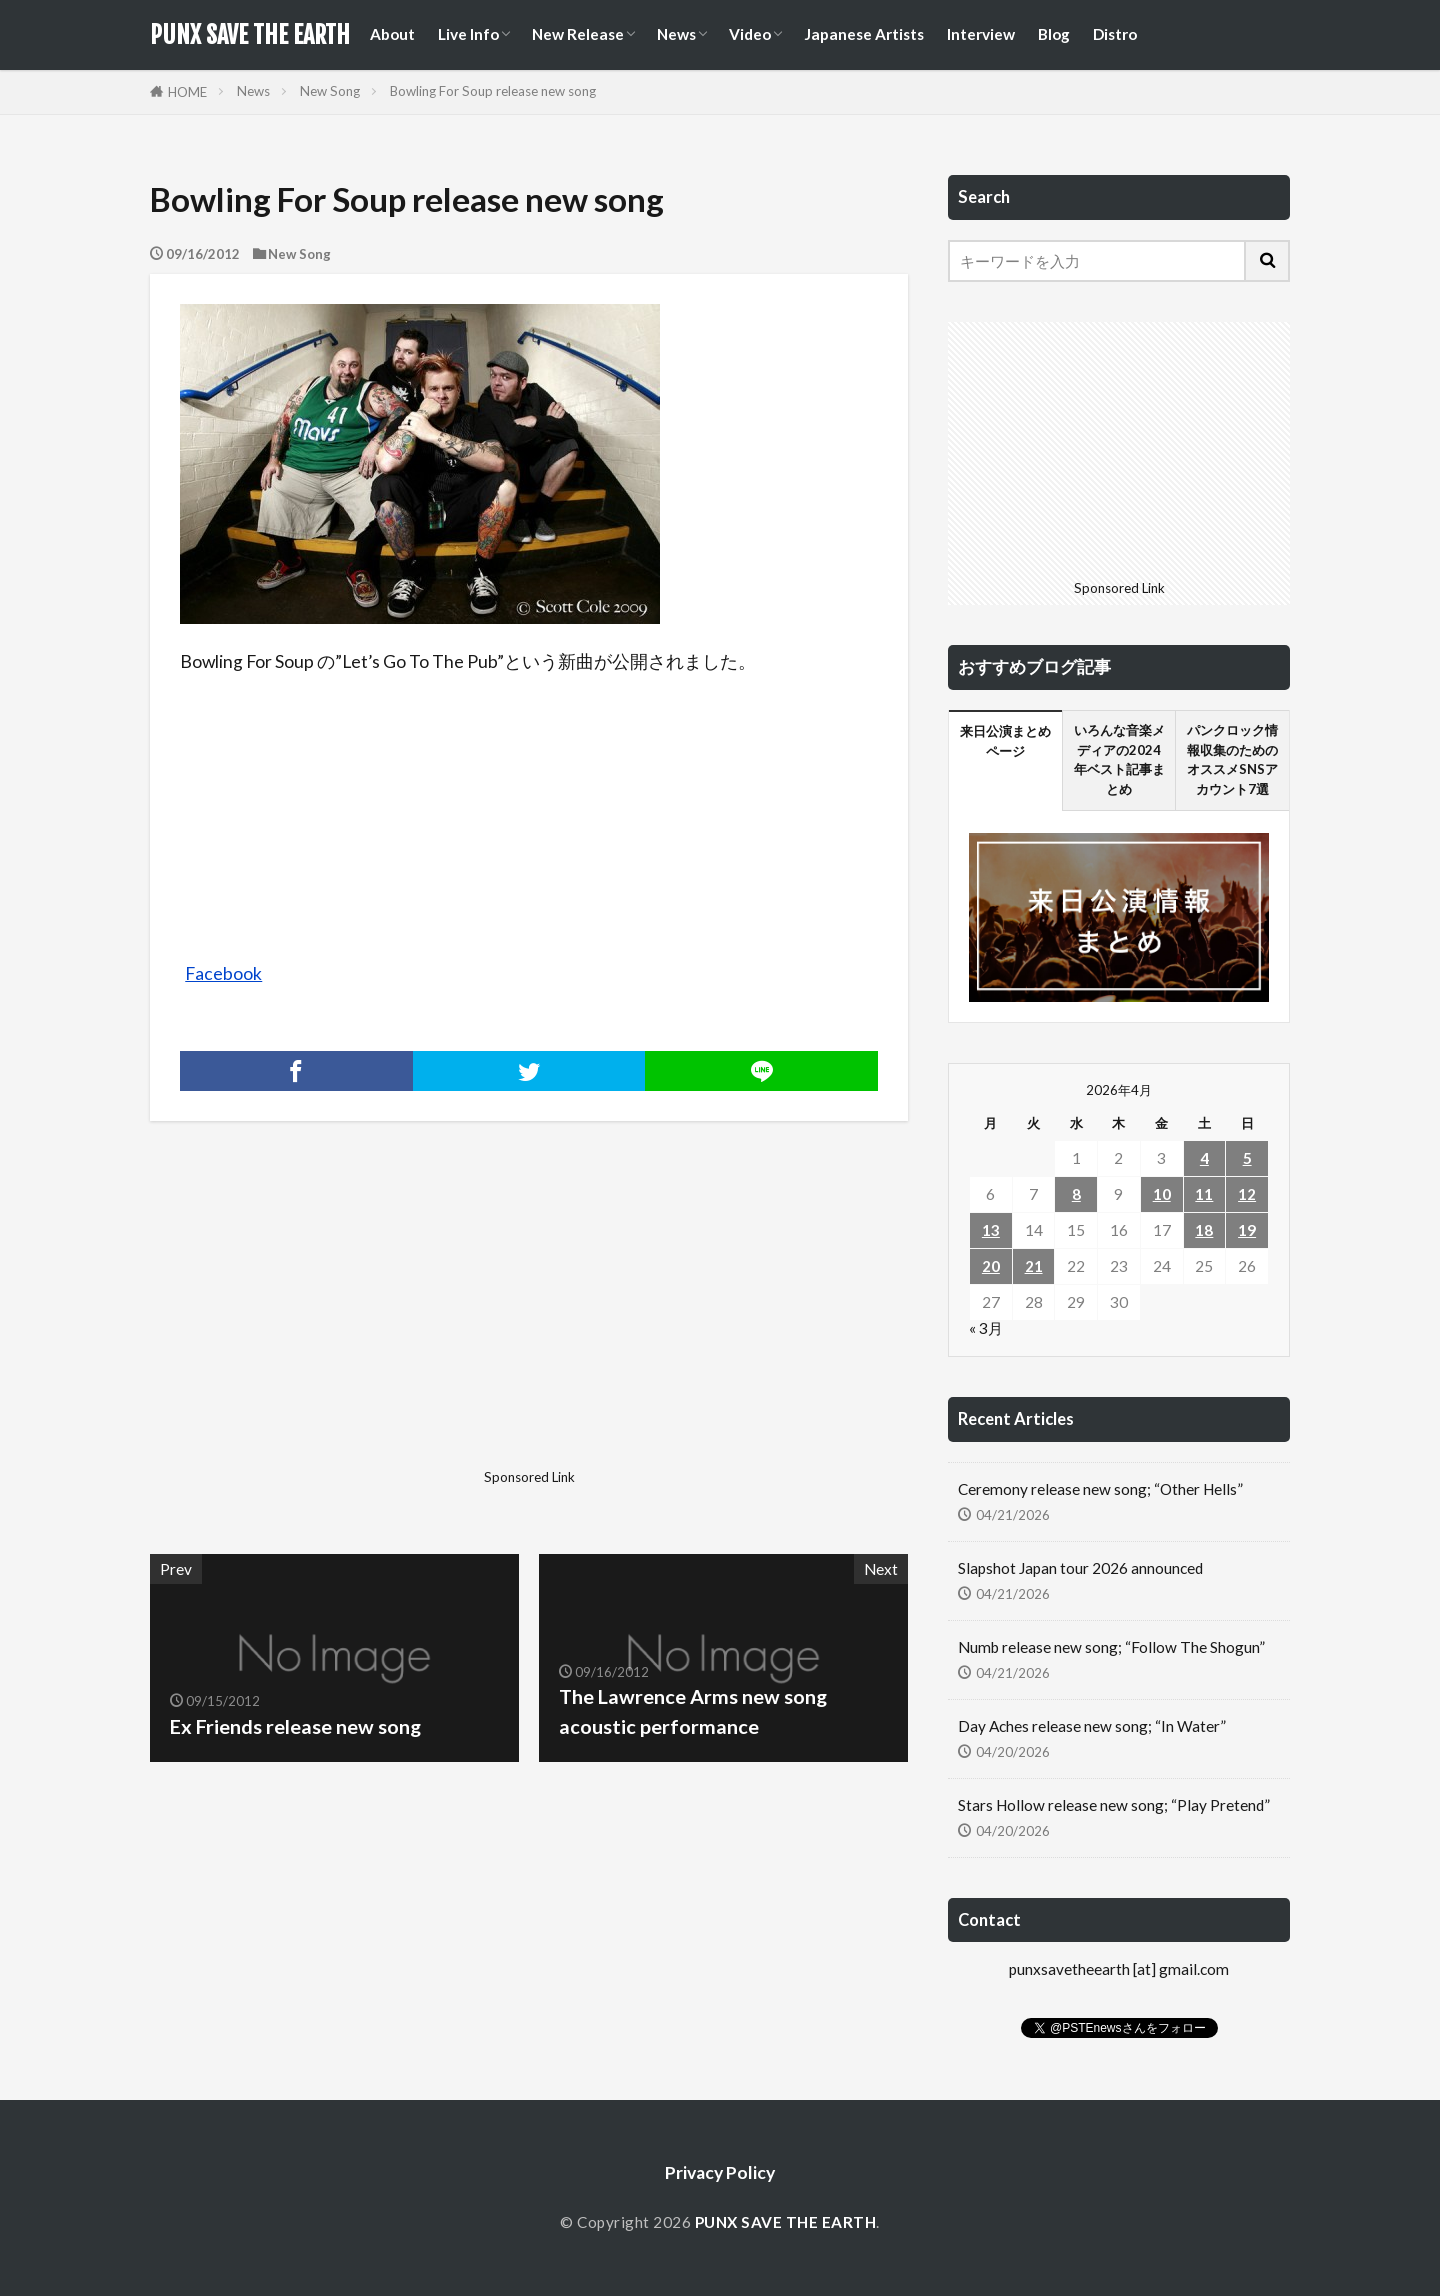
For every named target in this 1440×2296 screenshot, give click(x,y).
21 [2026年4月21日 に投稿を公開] (1034, 1266)
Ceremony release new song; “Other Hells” (1100, 1489)
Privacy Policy (720, 2172)
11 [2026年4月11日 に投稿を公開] (1204, 1194)
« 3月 (986, 1328)
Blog (1054, 34)
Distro (1115, 34)
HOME (187, 92)
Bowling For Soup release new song (493, 91)
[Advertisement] (337, 1321)
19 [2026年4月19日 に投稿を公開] (1247, 1230)
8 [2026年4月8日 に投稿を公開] (1076, 1194)
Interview (981, 34)
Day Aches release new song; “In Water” (1092, 1726)
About (392, 34)
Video (750, 34)
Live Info (468, 34)
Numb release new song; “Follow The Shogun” (1111, 1647)
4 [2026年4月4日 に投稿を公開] (1204, 1158)
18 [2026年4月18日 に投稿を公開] (1204, 1230)
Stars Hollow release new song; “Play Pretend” (1114, 1805)
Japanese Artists (864, 34)
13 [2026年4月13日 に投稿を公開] (991, 1230)
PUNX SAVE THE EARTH (250, 35)
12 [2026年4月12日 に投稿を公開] (1247, 1194)
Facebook (223, 973)
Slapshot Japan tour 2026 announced (1080, 1568)
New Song (330, 91)
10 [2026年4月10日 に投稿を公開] (1162, 1194)
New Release (578, 34)
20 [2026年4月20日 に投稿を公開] (991, 1266)
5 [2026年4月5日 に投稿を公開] (1247, 1158)
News (676, 34)
